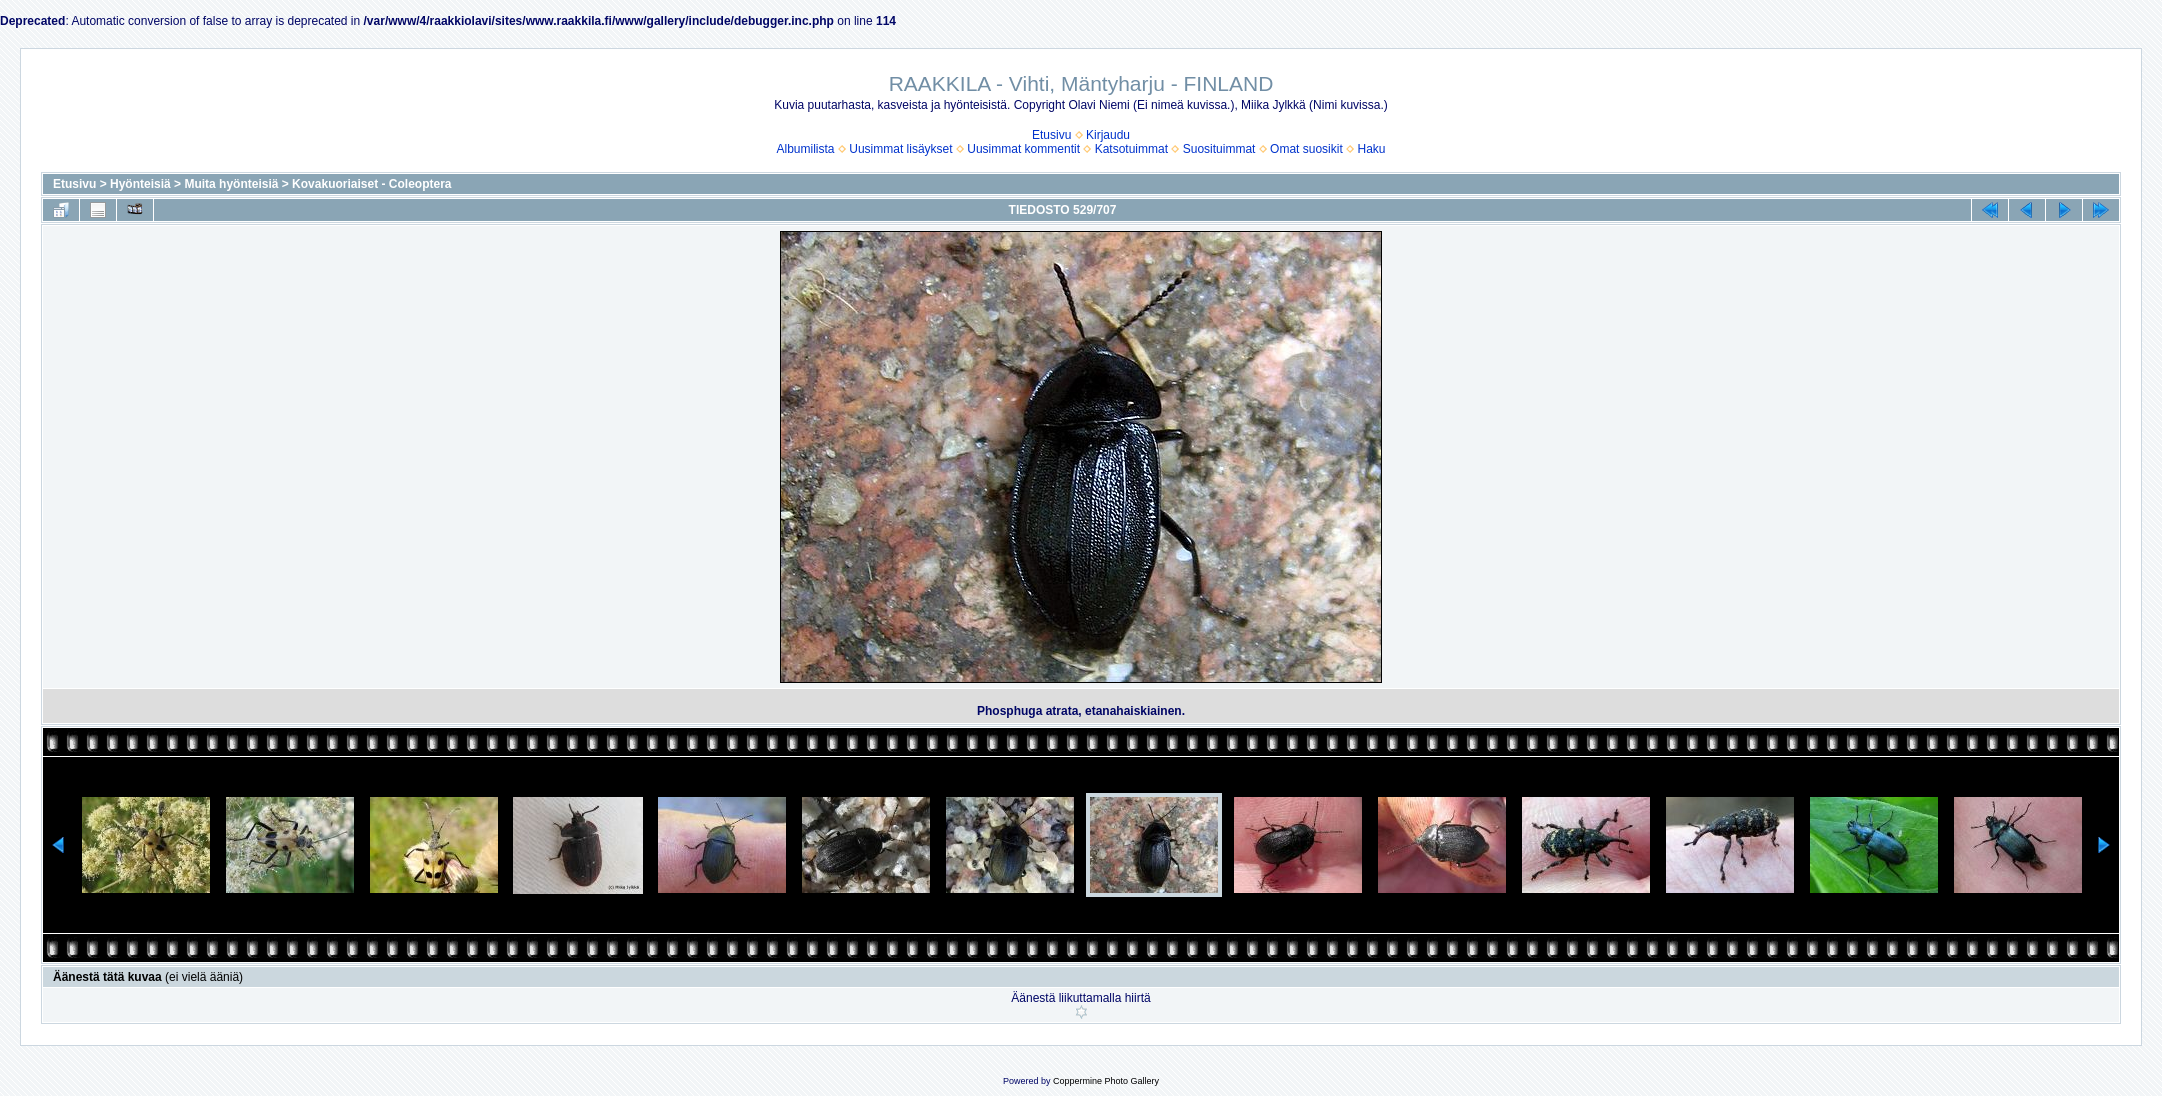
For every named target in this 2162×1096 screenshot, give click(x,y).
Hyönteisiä (140, 184)
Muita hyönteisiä (231, 184)
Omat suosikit (1306, 149)
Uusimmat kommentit (1023, 149)
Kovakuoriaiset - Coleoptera (371, 184)
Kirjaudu (1108, 135)
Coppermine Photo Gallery (1106, 1081)
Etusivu (1051, 135)
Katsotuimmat (1131, 149)
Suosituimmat (1219, 149)
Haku (1371, 149)
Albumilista (806, 149)
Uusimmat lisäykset (900, 149)
